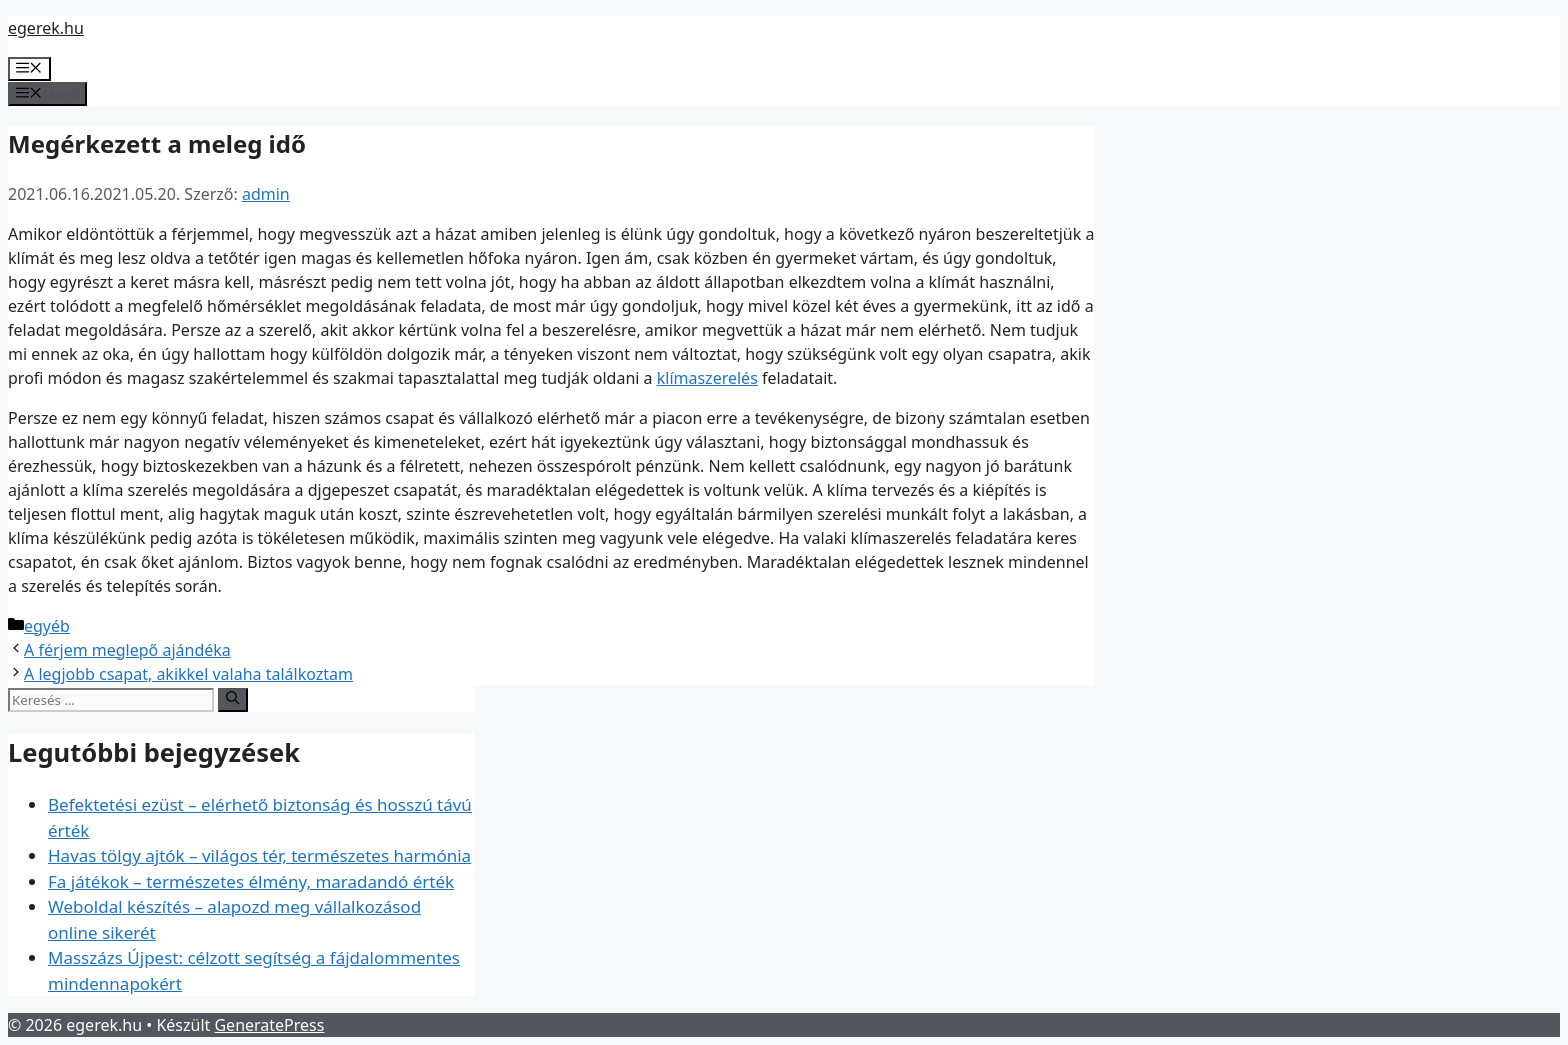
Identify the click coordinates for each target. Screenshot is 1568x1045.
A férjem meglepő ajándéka (127, 650)
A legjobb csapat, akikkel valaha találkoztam (188, 674)
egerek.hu (46, 28)
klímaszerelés (707, 378)
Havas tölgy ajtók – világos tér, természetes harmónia (259, 855)
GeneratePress (269, 1025)
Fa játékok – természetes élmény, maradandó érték (251, 881)
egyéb (47, 626)
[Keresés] (232, 700)
